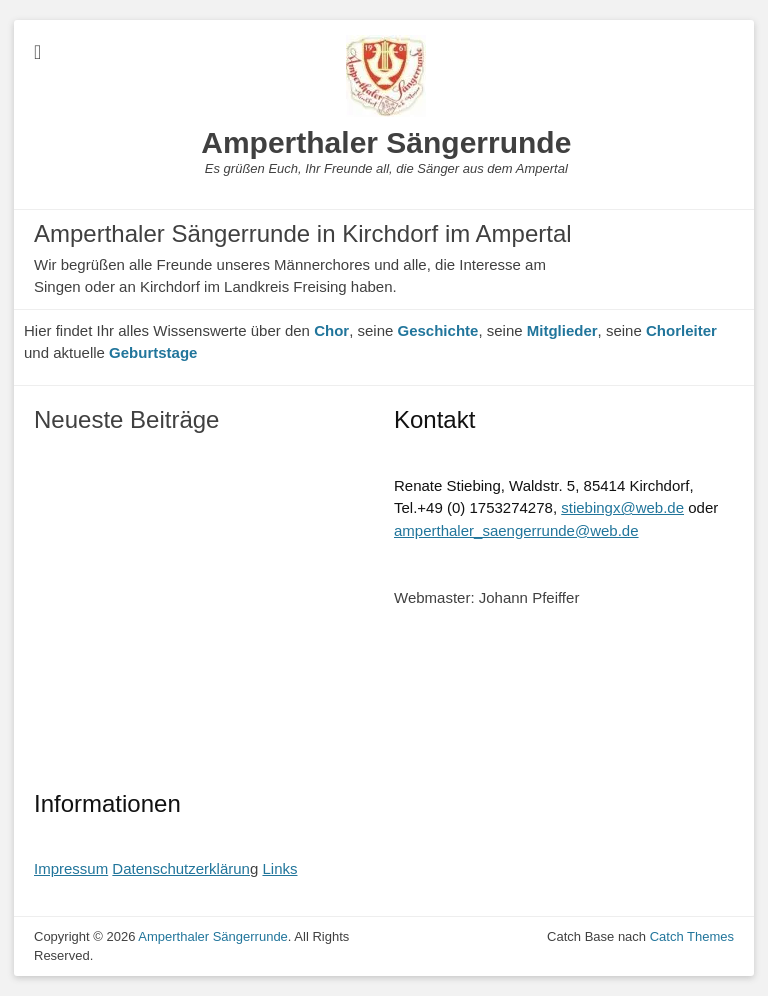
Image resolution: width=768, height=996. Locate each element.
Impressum (71, 868)
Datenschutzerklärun (181, 868)
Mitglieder (562, 330)
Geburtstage (153, 352)
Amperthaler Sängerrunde (386, 142)
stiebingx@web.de (622, 507)
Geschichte (438, 330)
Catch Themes (692, 936)
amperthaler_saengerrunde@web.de (516, 530)
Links (279, 868)
